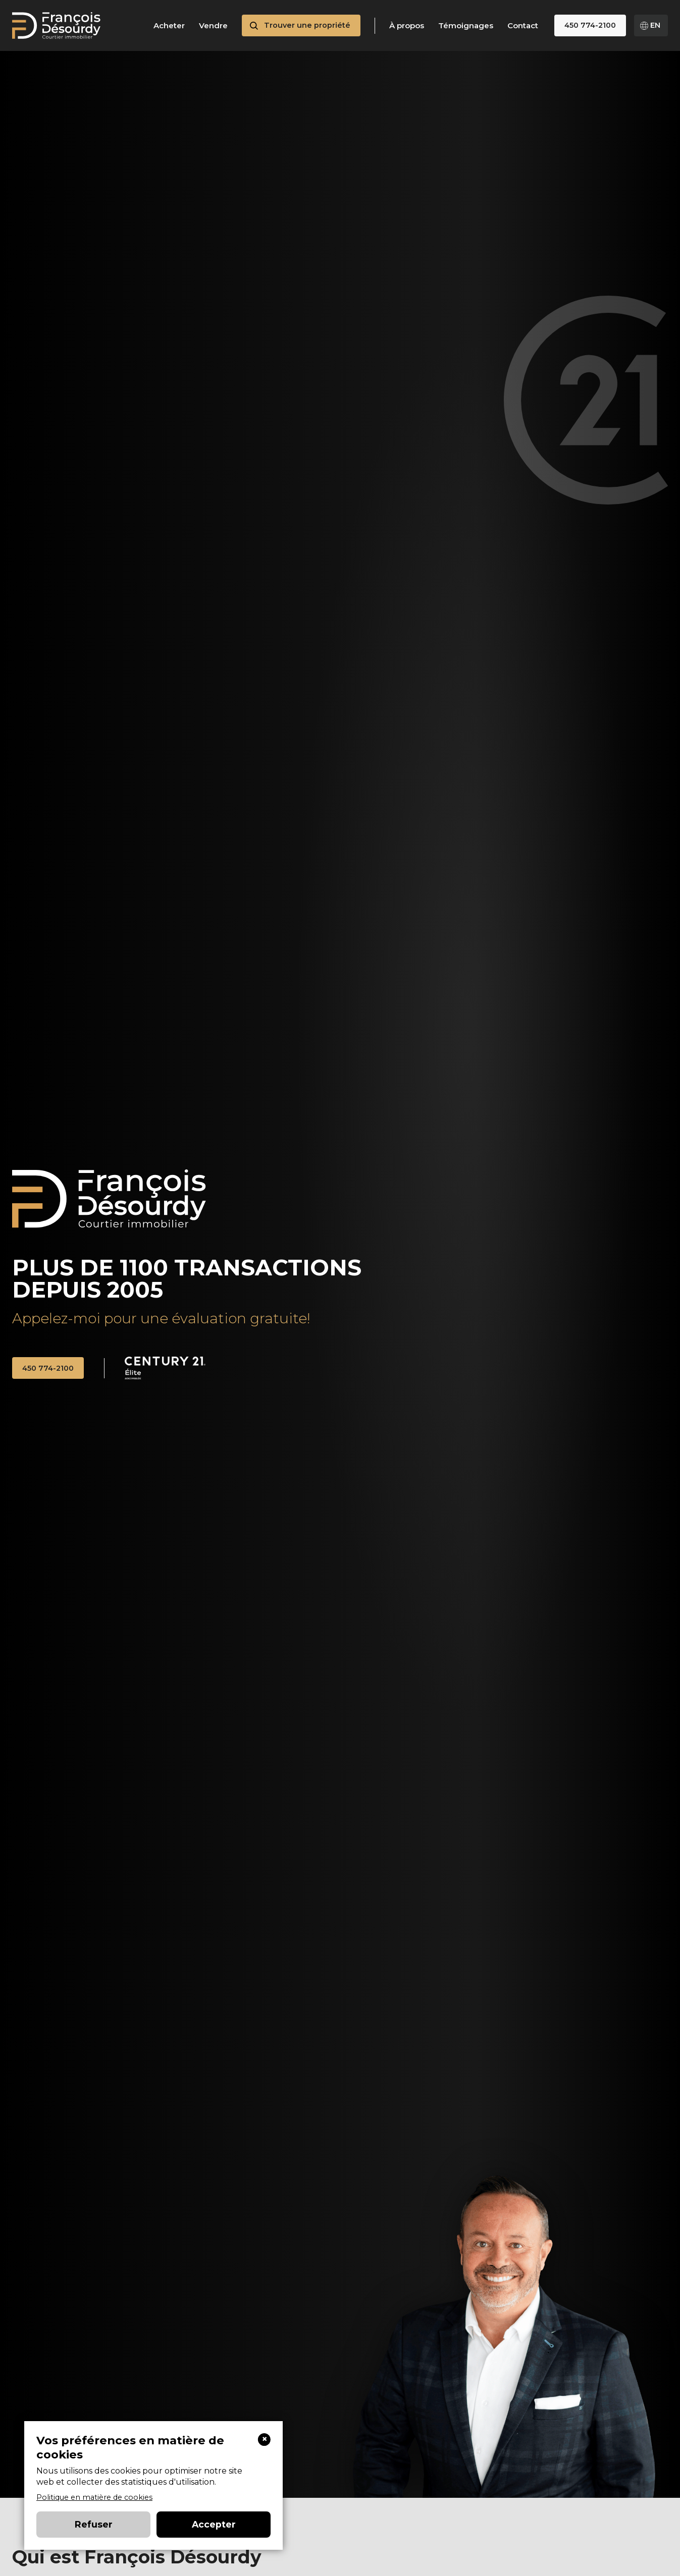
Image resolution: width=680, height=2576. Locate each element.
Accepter (214, 2524)
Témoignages (465, 26)
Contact (522, 26)
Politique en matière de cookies (94, 2497)
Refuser (94, 2524)
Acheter (169, 26)
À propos (406, 26)
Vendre (213, 26)
